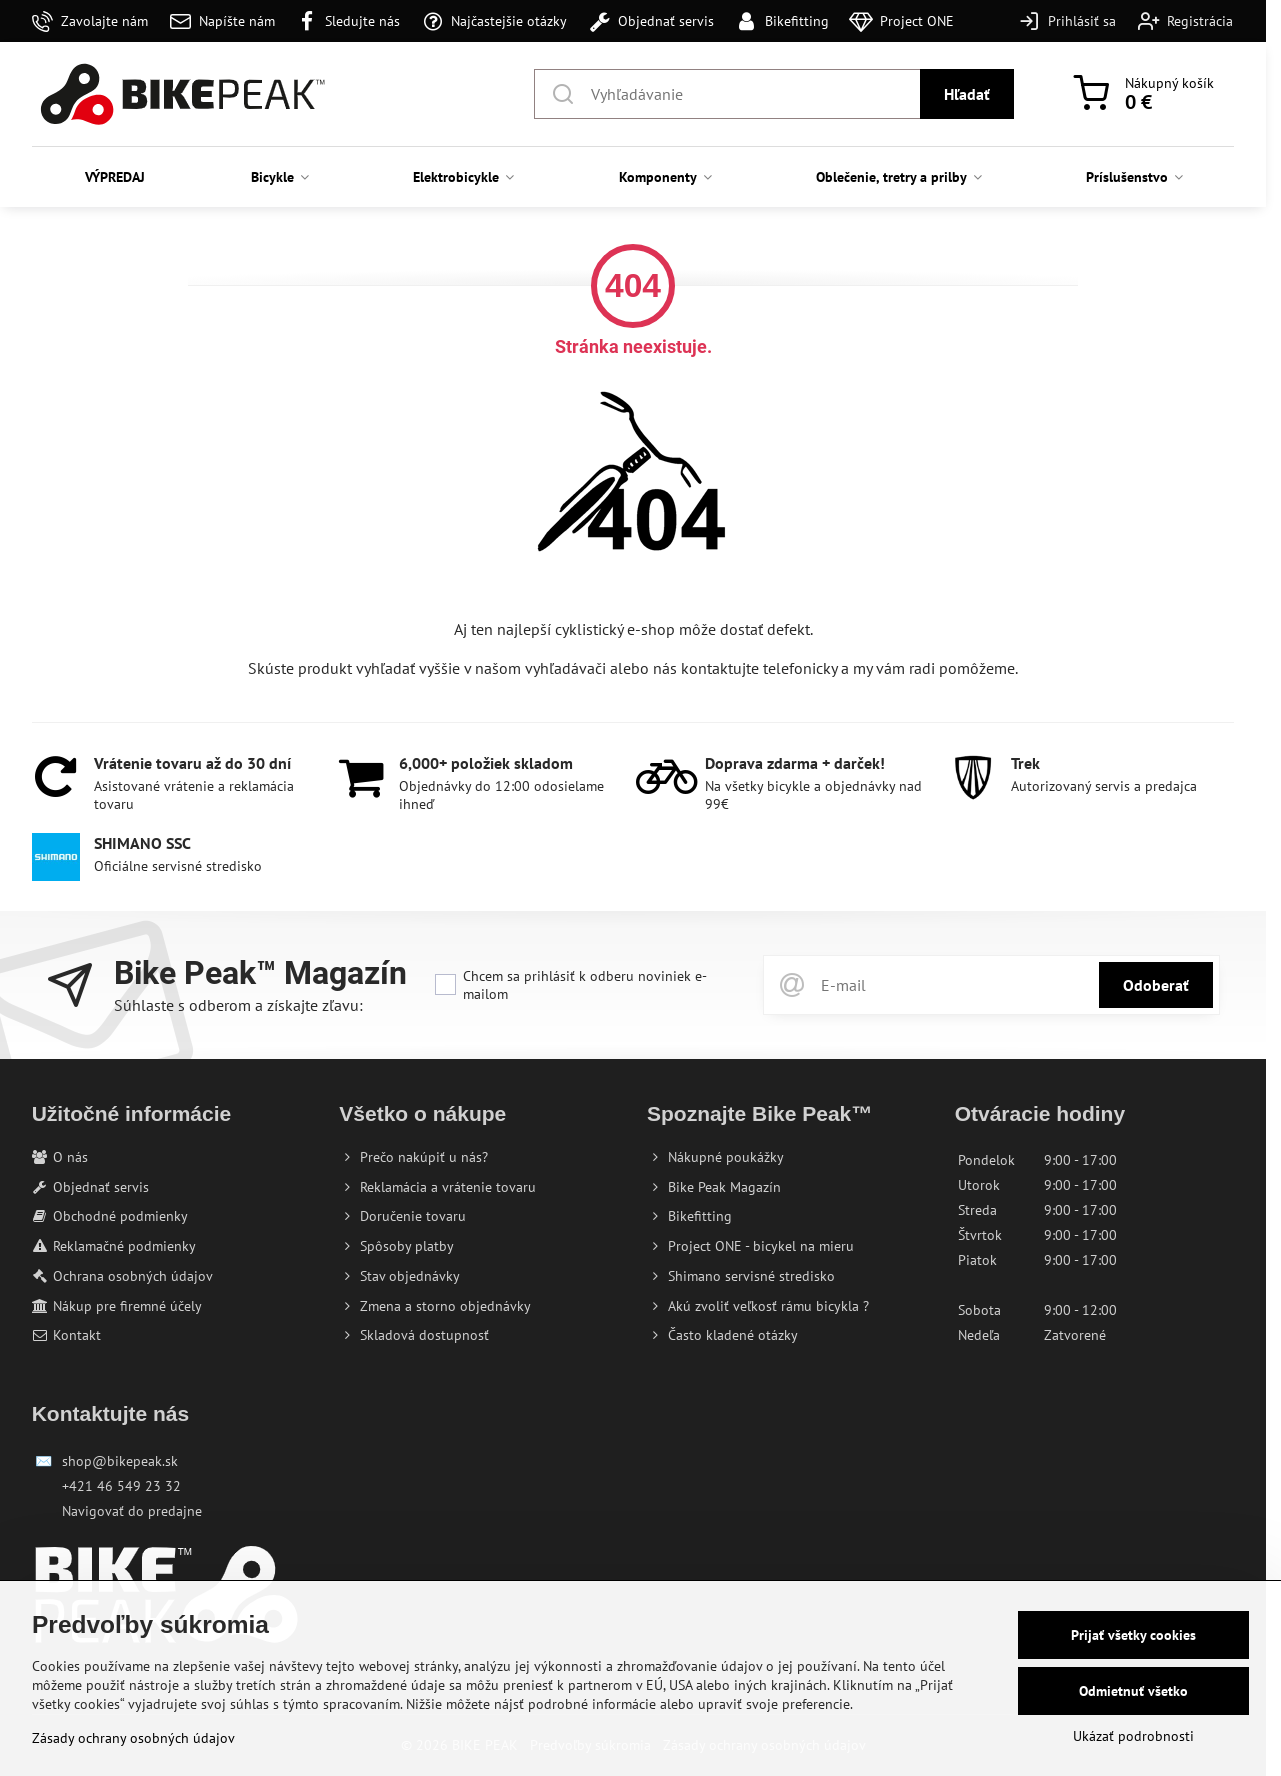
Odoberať (1156, 985)
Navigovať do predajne (132, 1511)
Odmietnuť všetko (1133, 1691)
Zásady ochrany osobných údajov (133, 1738)
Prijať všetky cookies (1133, 1635)
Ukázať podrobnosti (1133, 1736)
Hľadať (967, 94)
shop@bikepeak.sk (120, 1461)
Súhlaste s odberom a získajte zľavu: (238, 1005)
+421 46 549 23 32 (121, 1486)
